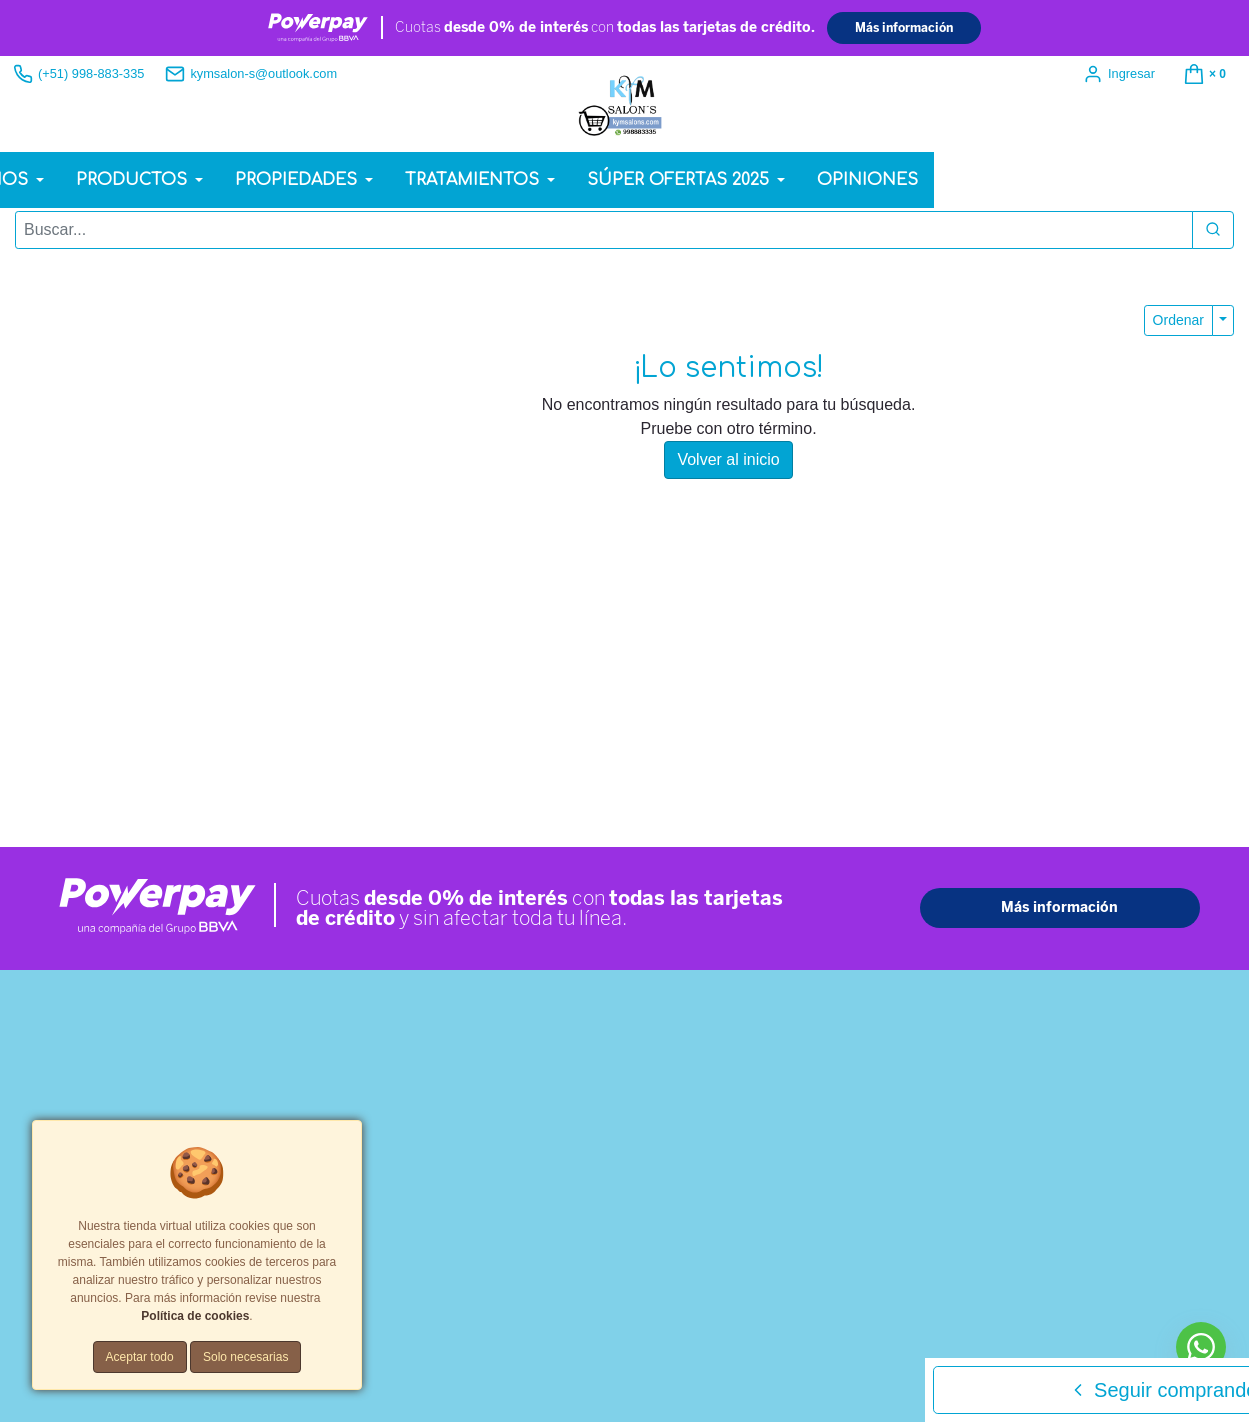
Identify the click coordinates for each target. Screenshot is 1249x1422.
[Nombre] (1015, 856)
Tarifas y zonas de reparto (757, 1253)
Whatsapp (70, 602)
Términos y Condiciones (490, 1253)
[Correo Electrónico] (1015, 903)
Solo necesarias (245, 1357)
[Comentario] (1015, 1018)
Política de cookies (620, 1253)
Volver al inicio (728, 465)
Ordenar (1178, 325)
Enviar (874, 1136)
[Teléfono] (1015, 950)
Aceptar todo (140, 1357)
